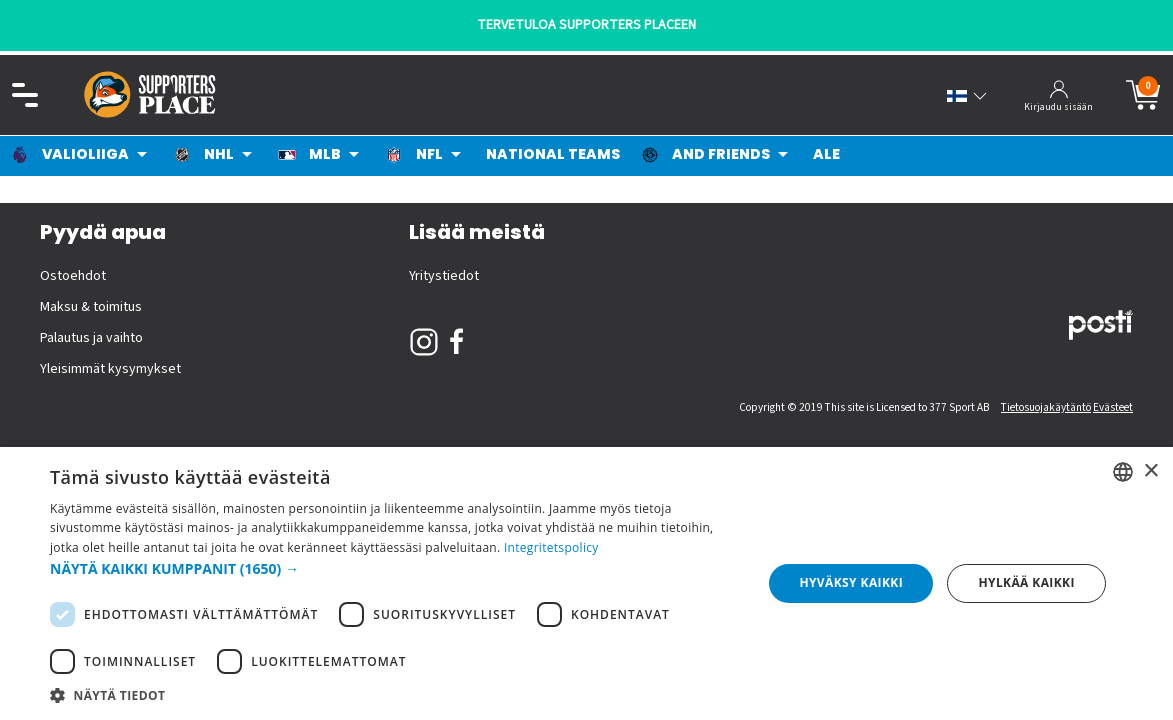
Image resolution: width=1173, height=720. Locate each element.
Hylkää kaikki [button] (1026, 582)
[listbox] (1123, 472)
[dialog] (586, 583)
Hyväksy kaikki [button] (851, 582)
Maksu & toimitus (91, 307)
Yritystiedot (444, 276)
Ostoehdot (73, 276)
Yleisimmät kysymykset (110, 369)
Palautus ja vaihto (91, 338)
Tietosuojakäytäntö (1046, 407)
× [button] (1150, 471)
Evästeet (1113, 407)
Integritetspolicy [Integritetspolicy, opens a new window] (551, 547)
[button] (395, 568)
